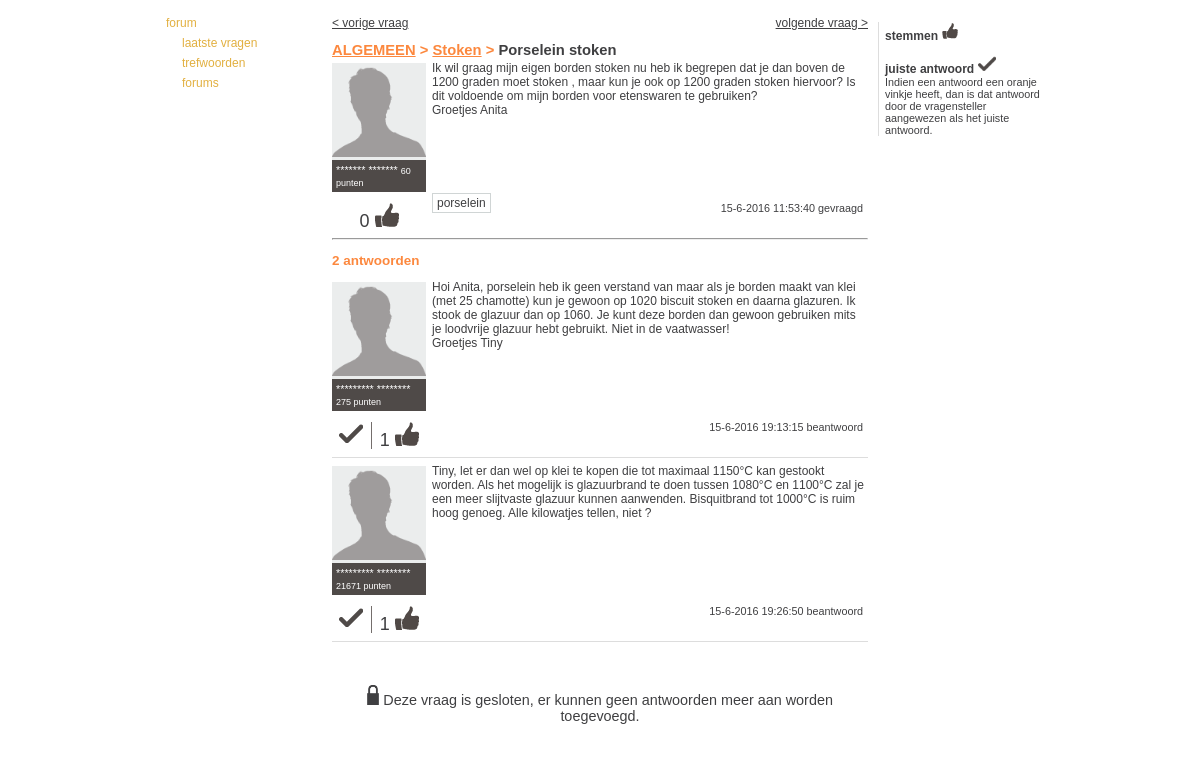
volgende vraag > (822, 23)
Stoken (456, 50)
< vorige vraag (370, 23)
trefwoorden (213, 63)
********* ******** (373, 389)
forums (200, 83)
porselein (461, 203)
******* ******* (367, 170)
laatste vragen (219, 43)
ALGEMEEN (374, 50)
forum (181, 23)
